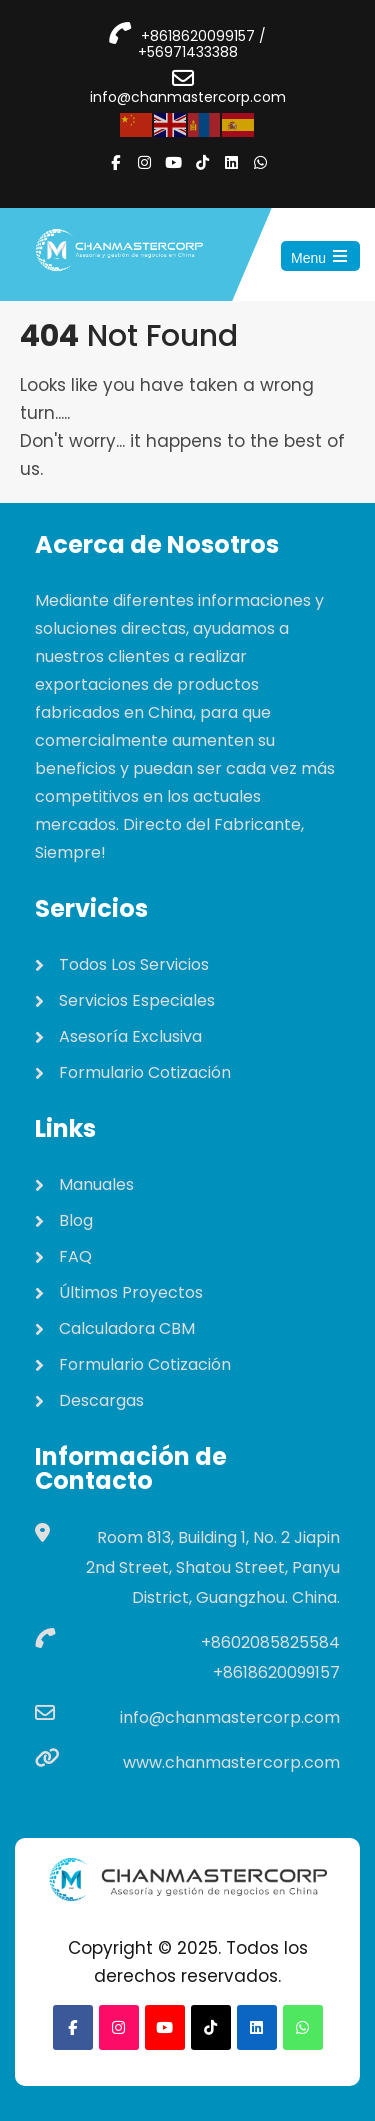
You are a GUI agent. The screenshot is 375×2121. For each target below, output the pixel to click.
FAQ (75, 1256)
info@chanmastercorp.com (188, 97)
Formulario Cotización (145, 1072)
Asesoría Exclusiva (130, 1036)
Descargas (101, 1400)
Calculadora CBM (127, 1328)
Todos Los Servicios (134, 964)
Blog (76, 1220)
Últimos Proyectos (131, 1292)
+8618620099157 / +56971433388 (202, 44)
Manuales (96, 1184)
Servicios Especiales (137, 1000)
